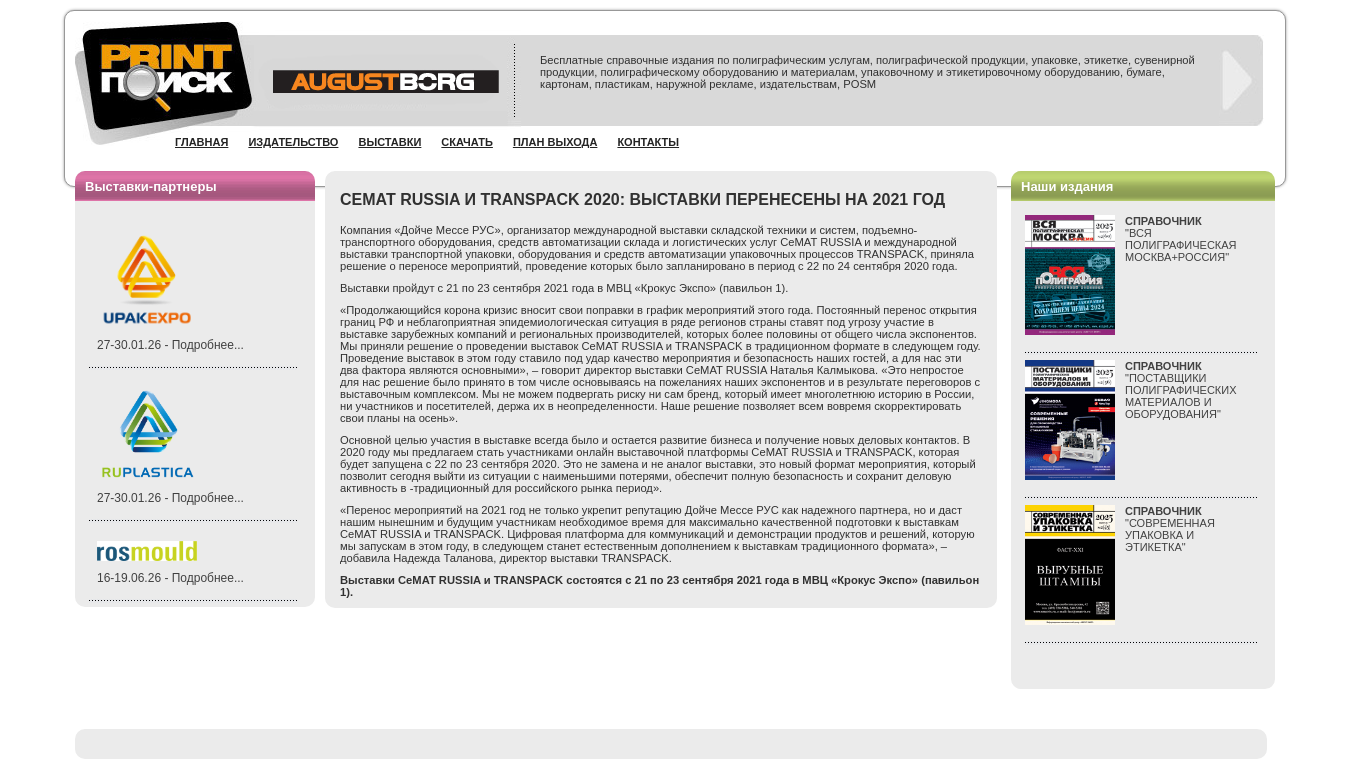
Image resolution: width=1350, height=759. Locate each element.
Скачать (467, 142)
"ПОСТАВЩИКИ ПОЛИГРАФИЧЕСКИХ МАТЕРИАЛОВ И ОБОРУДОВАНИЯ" (1181, 390)
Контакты (648, 142)
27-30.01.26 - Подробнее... (170, 345)
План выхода (555, 142)
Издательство (293, 142)
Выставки (389, 142)
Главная (201, 142)
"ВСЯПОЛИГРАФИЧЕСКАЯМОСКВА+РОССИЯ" (1181, 239)
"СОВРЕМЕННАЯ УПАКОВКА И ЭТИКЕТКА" (1170, 529)
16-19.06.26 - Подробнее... (170, 578)
